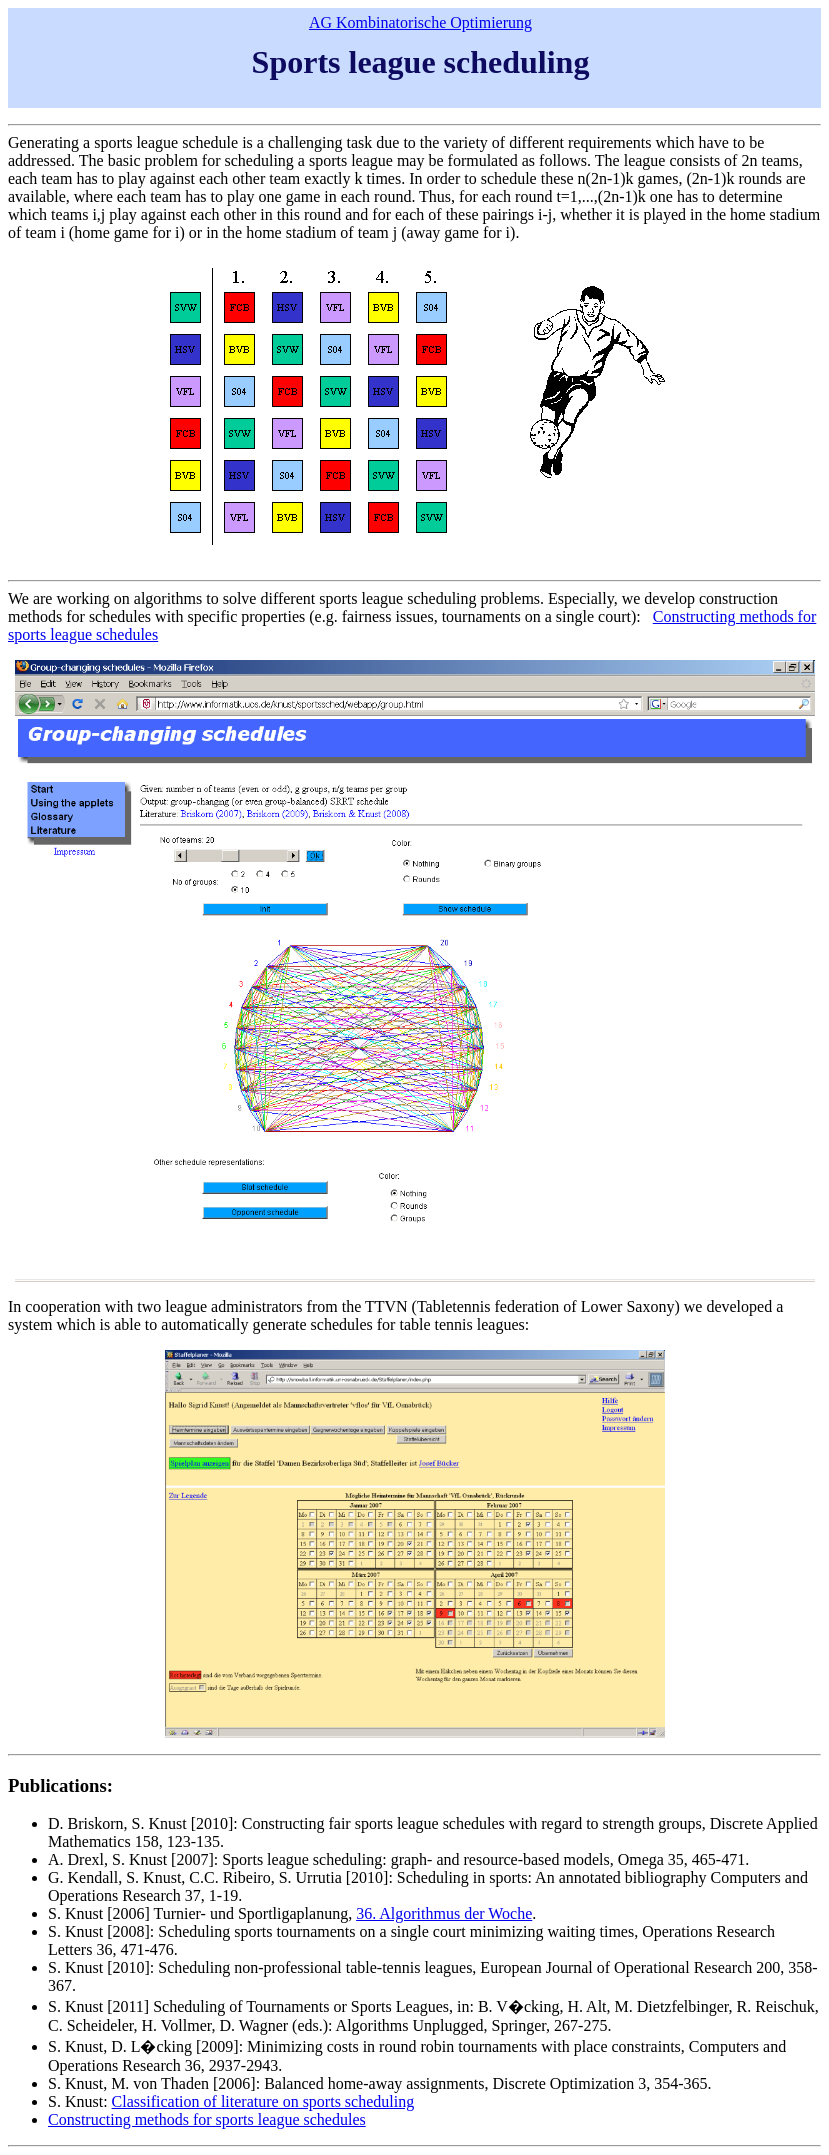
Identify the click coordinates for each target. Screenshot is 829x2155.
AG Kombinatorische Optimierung (420, 22)
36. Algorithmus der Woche (444, 1913)
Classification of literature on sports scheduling (263, 2101)
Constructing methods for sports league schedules (207, 2119)
